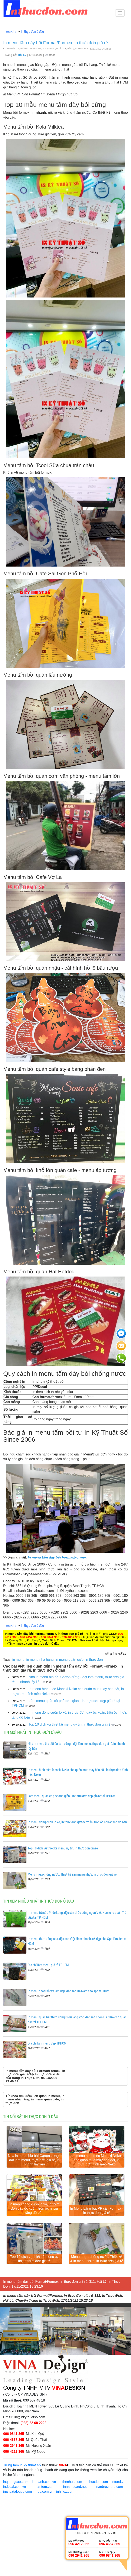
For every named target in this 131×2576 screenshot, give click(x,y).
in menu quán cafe (70, 1659)
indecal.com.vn (14, 2486)
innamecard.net (75, 2486)
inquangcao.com (15, 2482)
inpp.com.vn (44, 2491)
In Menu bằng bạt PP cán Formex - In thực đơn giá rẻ (96, 2211)
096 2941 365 (13, 2445)
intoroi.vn (118, 2482)
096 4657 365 (71, 1637)
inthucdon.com (97, 2482)
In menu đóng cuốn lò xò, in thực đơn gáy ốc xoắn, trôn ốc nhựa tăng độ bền (77, 1822)
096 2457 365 (29, 1637)
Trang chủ (9, 31)
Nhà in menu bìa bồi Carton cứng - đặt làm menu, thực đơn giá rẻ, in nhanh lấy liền (34, 2160)
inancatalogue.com (17, 2491)
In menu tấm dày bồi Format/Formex (57, 1557)
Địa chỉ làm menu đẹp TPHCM (47, 2043)
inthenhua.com (71, 2482)
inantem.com (44, 2486)
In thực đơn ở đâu (32, 31)
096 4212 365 (13, 2451)
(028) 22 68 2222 (33, 2423)
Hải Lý (22, 55)
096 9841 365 (50, 1637)
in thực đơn (94, 1659)
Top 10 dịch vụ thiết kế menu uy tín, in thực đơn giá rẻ (70, 1724)
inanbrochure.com (109, 2486)
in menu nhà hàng (40, 1659)
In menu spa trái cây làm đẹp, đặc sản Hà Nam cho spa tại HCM (68, 1991)
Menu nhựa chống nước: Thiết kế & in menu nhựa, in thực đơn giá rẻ (72, 1874)
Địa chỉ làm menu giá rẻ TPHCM (48, 1964)
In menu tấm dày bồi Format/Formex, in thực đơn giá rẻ (55, 42)
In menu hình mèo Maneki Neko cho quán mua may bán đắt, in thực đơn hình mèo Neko (96, 2160)
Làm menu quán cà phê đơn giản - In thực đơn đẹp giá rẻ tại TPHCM (71, 1796)
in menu (18, 1659)
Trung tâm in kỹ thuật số (22, 2465)
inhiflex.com (65, 2491)
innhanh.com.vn (44, 2482)
